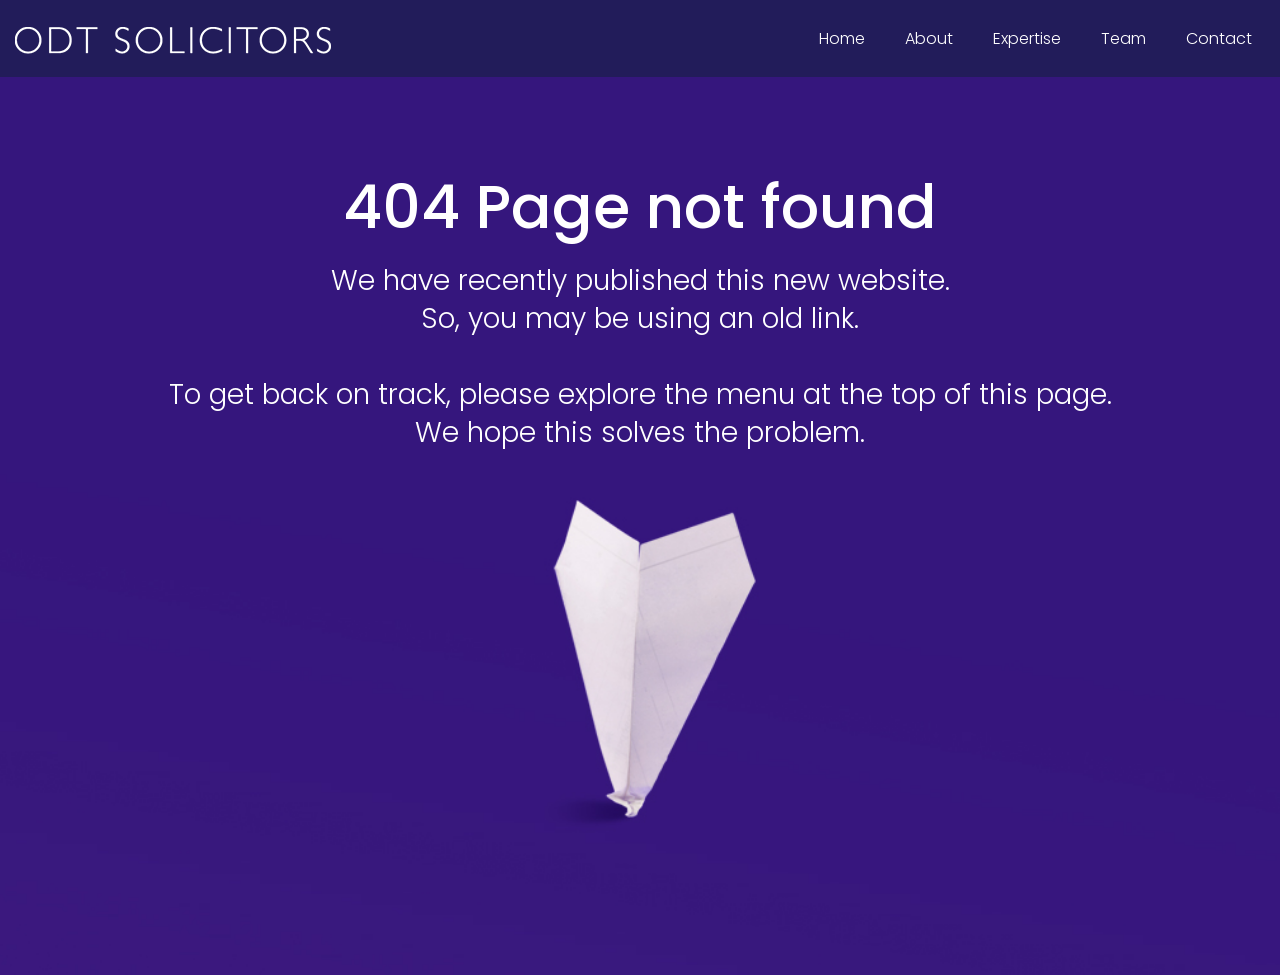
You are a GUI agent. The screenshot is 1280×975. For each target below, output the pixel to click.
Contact (1219, 38)
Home (842, 38)
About (929, 38)
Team (1123, 38)
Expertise (1033, 35)
